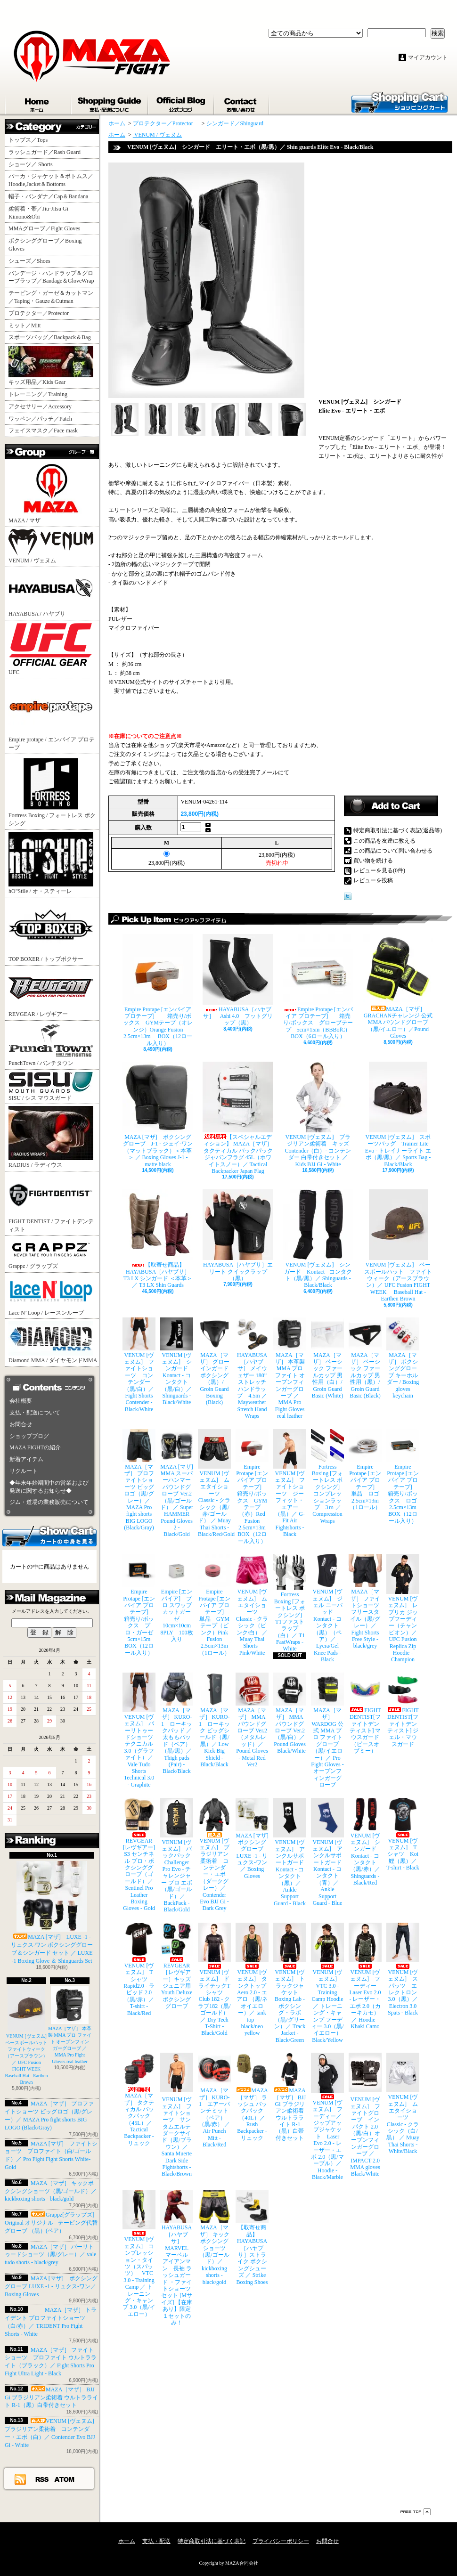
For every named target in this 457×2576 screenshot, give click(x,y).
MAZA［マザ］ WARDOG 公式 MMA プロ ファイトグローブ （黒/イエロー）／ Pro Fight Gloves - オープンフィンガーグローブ (327, 1730)
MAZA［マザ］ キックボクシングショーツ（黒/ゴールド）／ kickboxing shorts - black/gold (51, 2191)
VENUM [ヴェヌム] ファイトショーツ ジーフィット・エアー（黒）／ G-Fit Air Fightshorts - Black (289, 1483)
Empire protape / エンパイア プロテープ (51, 715)
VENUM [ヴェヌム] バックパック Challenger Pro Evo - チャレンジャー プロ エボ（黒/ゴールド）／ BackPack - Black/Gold (176, 1855)
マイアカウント (428, 57)
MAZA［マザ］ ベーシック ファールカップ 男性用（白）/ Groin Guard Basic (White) (327, 1358)
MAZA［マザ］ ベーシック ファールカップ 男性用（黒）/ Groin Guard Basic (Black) (365, 1358)
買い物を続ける (373, 860)
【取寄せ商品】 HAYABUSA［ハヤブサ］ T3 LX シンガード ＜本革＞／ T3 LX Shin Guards (157, 1238)
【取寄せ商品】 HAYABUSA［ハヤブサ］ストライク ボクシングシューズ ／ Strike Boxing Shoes (252, 2237)
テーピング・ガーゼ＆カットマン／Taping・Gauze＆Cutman (50, 297)
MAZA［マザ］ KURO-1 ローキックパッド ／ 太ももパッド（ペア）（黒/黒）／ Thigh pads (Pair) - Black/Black (176, 1724)
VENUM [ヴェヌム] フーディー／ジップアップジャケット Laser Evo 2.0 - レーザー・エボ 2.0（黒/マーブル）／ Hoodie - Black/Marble (327, 2116)
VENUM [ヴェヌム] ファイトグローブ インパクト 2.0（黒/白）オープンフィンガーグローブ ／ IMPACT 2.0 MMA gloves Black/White (365, 2115)
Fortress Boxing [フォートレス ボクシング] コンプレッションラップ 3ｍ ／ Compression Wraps (327, 1476)
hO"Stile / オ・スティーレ (50, 863)
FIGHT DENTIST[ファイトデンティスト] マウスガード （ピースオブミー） (365, 1713)
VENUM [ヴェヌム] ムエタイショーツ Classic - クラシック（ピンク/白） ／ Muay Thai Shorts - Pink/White (252, 1605)
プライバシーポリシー (281, 2541)
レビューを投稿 (373, 880)
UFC (50, 648)
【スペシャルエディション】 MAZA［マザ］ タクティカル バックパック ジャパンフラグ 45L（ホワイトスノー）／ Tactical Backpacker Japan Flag (238, 1118)
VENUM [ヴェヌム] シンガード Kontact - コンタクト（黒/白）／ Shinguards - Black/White (176, 1361)
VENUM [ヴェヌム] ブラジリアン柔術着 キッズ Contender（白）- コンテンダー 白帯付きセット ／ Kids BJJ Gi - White (318, 1115)
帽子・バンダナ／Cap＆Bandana (51, 196)
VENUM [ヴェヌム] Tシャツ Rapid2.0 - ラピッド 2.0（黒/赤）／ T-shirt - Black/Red (138, 1969)
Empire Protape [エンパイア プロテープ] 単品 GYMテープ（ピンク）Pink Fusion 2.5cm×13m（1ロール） (214, 1605)
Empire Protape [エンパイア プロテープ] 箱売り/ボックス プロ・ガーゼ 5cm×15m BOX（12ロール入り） (138, 1605)
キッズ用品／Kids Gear (50, 365)
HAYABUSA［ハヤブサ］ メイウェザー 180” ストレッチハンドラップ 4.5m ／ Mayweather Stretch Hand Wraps (252, 1368)
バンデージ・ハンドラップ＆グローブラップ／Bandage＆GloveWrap (53, 277)
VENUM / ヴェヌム (50, 546)
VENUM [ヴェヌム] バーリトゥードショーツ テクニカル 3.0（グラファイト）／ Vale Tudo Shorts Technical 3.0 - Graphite (138, 1730)
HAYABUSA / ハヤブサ (50, 593)
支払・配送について (110, 102)
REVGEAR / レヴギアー (50, 992)
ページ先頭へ (415, 2511)
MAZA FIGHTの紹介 (35, 1447)
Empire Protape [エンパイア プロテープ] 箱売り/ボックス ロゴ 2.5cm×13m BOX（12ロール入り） (402, 1476)
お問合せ (241, 102)
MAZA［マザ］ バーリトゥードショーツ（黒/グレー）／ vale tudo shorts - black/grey (50, 2254)
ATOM (64, 2479)
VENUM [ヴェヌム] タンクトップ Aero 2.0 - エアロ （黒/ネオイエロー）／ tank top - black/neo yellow (252, 1980)
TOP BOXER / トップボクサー (50, 930)
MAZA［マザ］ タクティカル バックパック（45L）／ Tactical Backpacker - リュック (138, 2099)
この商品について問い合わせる (393, 850)
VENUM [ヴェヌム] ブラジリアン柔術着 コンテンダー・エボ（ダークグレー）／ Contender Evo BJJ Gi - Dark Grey (214, 1855)
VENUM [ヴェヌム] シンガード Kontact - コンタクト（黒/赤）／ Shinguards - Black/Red (365, 1842)
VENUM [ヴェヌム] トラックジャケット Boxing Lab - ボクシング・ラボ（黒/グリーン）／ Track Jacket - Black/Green (289, 1983)
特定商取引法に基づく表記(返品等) (397, 830)
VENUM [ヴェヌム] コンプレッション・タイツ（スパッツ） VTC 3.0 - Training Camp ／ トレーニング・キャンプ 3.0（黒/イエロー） (138, 2253)
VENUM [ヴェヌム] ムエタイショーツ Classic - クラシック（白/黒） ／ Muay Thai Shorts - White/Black (402, 2103)
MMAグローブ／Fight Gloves (44, 228)
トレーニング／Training (37, 394)
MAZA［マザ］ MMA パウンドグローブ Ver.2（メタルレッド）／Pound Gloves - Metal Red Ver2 (252, 1720)
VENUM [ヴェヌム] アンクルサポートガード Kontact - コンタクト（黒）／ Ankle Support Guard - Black (289, 1852)
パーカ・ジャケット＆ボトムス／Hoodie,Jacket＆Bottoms (50, 180)
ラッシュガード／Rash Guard (47, 152)
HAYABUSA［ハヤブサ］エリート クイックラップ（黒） (238, 1235)
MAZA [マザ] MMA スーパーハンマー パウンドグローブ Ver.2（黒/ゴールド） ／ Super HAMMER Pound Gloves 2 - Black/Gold (176, 1483)
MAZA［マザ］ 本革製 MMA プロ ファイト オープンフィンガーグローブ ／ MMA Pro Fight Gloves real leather (289, 1368)
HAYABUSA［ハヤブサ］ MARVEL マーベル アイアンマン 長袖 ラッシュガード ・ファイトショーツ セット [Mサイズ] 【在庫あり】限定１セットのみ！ (176, 2257)
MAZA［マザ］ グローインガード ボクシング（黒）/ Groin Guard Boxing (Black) (214, 1361)
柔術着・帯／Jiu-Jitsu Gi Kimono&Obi (38, 212)
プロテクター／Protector (41, 313)
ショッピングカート (399, 102)
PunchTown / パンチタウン (50, 1044)
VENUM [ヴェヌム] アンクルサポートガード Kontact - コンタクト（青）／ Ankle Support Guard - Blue (327, 1852)
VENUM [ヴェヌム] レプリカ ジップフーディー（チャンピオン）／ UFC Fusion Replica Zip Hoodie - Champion (402, 1608)
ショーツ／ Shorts (33, 164)
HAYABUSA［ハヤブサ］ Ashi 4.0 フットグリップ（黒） (238, 980)
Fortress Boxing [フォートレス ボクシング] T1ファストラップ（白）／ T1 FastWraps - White (289, 1603)
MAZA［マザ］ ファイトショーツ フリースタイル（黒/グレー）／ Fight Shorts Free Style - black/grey (365, 1601)
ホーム (38, 102)
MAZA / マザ (50, 492)
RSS (42, 2479)
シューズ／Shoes (29, 261)
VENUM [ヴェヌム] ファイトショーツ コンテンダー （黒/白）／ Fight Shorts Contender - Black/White (138, 1365)
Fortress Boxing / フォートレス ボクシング (52, 791)
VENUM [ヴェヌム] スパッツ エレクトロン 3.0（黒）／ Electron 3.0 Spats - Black (402, 1969)
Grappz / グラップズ (50, 1253)
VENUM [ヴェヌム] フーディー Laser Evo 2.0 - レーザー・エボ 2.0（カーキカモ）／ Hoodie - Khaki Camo (365, 1976)
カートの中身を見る (49, 1535)
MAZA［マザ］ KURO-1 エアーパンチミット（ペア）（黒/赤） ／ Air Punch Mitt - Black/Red (214, 2100)
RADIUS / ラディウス (50, 1137)
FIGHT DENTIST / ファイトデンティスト (51, 1203)
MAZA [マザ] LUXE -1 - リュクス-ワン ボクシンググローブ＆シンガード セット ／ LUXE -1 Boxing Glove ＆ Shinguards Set (52, 1912)
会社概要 (20, 1401)
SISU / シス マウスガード (50, 1086)
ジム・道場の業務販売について (49, 1502)
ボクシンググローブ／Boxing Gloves (45, 244)
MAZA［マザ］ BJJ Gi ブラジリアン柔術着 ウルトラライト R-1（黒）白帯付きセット (51, 2397)
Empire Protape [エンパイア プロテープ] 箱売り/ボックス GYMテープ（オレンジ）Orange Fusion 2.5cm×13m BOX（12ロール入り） (157, 990)
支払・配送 (156, 2541)
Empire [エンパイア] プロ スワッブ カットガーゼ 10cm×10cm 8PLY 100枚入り (176, 1598)
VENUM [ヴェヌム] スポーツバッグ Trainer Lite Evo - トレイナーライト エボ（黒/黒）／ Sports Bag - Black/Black (398, 1115)
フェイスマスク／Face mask (43, 430)
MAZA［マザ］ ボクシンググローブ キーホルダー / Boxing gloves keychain (402, 1358)
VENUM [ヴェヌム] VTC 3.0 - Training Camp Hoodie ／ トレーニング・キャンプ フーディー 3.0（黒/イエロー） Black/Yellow (327, 1983)
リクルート (23, 1471)
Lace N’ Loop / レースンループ (50, 1295)
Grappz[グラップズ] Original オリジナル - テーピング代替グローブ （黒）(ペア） (51, 2222)
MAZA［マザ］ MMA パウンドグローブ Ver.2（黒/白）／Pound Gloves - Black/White (289, 1713)
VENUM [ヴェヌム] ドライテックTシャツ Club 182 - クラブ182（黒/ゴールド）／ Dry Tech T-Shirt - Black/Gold (214, 1980)
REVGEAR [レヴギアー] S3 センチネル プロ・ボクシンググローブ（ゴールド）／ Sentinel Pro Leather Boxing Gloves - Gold (138, 1855)
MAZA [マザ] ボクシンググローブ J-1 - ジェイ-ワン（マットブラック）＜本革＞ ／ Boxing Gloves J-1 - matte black (157, 1115)
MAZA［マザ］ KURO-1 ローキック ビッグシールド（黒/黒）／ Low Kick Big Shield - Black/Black (214, 1720)
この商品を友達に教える (384, 840)
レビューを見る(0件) (379, 870)
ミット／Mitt (24, 325)
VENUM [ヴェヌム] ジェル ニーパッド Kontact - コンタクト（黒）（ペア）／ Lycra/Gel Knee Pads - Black (327, 1608)
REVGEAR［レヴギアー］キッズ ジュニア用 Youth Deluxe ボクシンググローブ (176, 1966)
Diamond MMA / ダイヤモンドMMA (52, 1342)
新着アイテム (26, 1459)
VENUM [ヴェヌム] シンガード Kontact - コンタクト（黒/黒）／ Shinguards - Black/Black (318, 1238)
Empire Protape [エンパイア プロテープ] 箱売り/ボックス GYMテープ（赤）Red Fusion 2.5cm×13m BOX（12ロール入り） (252, 1486)
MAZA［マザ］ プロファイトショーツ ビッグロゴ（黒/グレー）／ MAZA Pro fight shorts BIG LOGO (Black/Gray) (138, 1480)
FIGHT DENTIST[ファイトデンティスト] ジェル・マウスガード (402, 1710)
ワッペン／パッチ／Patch (40, 418)
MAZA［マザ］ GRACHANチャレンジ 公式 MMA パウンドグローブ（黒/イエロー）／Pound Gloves (398, 987)
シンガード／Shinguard (234, 123)
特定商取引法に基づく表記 (211, 2541)
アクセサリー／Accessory (40, 406)
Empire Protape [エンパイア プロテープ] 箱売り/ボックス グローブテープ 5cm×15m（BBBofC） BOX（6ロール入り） (318, 987)
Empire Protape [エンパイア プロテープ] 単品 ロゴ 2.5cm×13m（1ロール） (365, 1470)
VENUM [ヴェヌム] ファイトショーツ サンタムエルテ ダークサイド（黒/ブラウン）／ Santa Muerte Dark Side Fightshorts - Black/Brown (176, 2115)
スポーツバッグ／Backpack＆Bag (52, 337)
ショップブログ (181, 102)
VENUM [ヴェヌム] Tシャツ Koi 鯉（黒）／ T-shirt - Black (402, 1834)
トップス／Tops (31, 140)
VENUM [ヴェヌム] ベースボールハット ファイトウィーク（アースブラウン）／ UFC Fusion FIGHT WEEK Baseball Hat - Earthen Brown (28, 2035)
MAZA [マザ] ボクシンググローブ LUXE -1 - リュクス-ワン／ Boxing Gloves (51, 2286)
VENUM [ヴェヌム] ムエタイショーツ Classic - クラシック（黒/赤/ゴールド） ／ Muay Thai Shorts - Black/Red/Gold (214, 1483)
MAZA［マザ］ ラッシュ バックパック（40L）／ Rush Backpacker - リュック (252, 2097)
